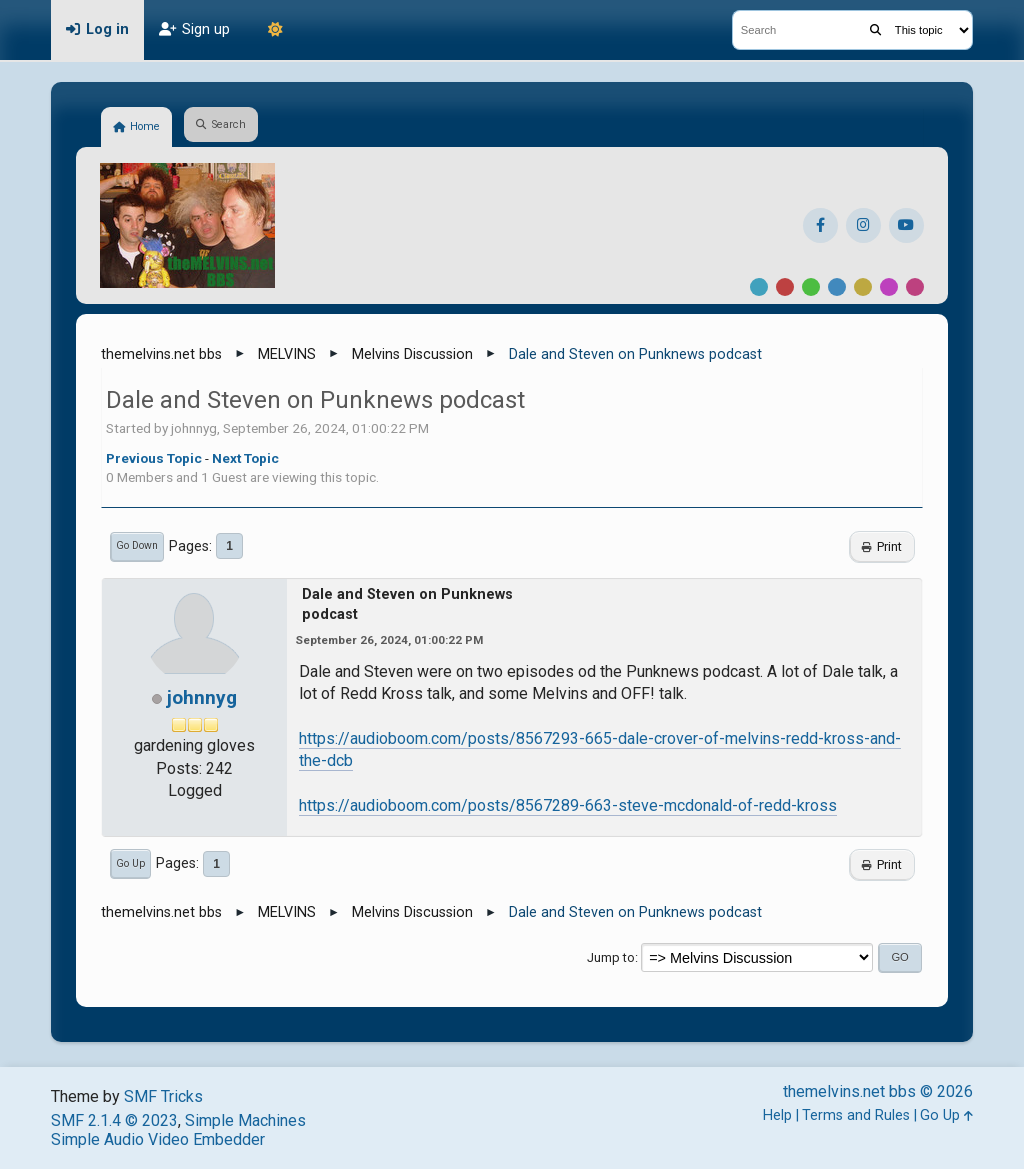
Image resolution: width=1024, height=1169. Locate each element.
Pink (915, 287)
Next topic (245, 458)
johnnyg (202, 697)
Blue (837, 287)
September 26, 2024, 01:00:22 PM (389, 640)
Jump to (611, 957)
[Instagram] (863, 225)
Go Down (137, 545)
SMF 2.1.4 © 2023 (114, 1120)
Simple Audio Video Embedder (158, 1139)
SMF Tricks (163, 1096)
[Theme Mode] (275, 30)
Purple (889, 287)
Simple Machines (245, 1120)
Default (759, 287)
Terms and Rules (856, 1115)
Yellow (863, 287)
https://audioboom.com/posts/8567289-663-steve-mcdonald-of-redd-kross (568, 805)
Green (811, 287)
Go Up (130, 863)
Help (777, 1115)
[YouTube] (906, 225)
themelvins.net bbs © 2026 (878, 1091)
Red (785, 287)
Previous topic (154, 458)
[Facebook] (820, 225)
